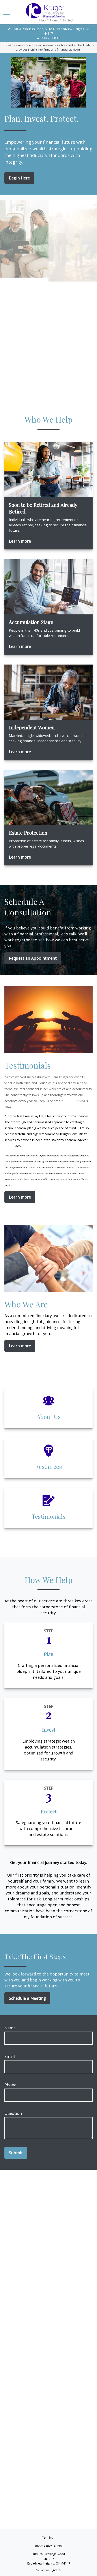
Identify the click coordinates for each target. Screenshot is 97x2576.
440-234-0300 (48, 38)
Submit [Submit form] (16, 2152)
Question (13, 2113)
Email (9, 2056)
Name (10, 2027)
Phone (10, 2084)
